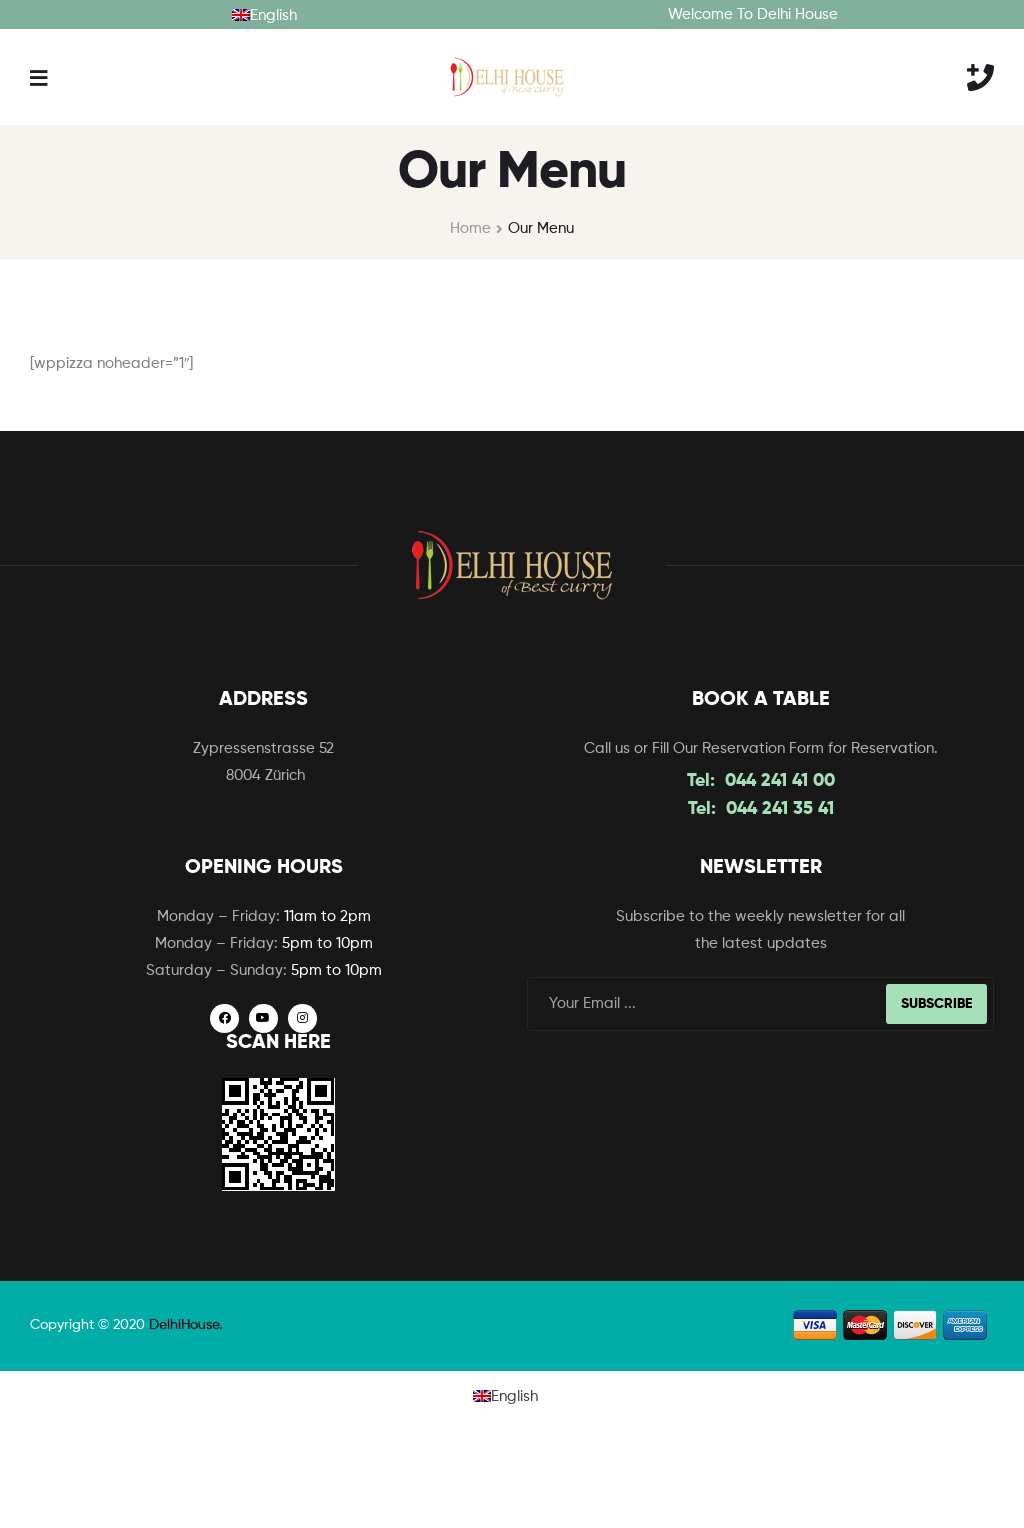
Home (470, 228)
